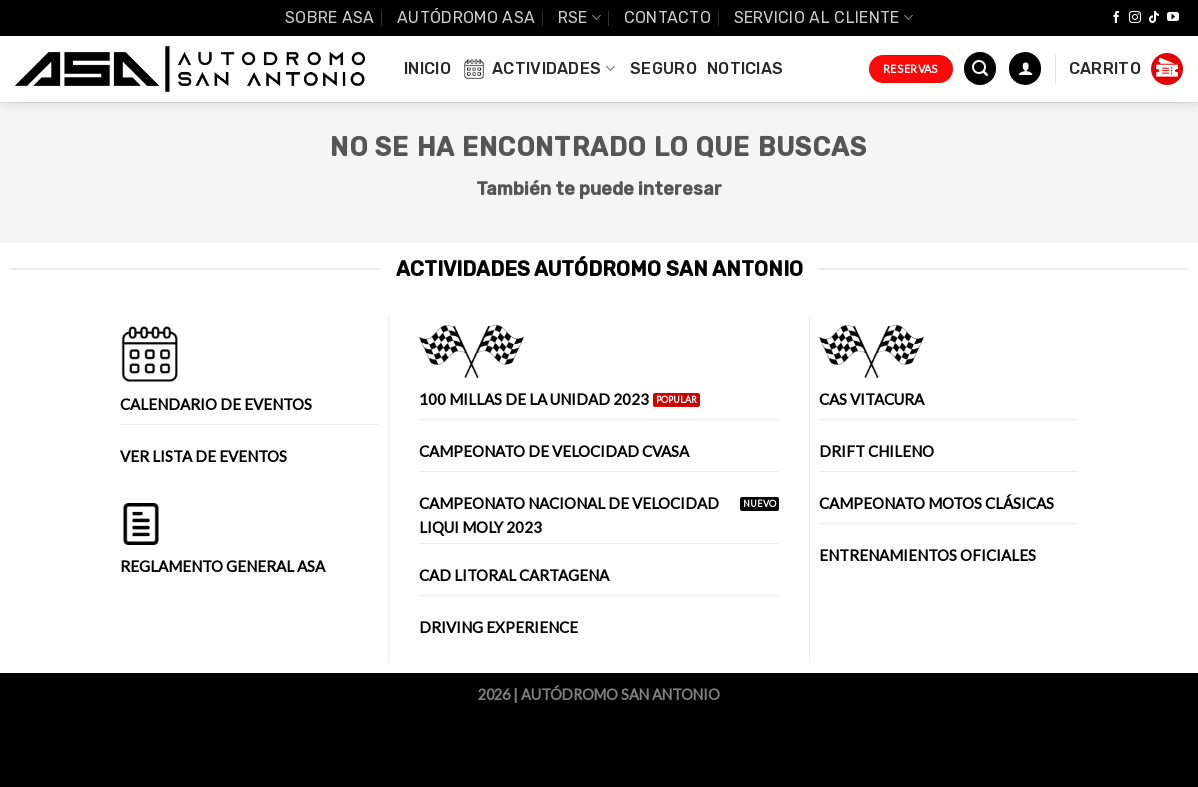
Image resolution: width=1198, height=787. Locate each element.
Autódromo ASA (466, 17)
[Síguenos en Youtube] (1173, 18)
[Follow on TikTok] (1154, 18)
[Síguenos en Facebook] (1116, 18)
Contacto (668, 17)
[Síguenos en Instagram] (1135, 18)
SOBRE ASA (330, 17)
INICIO (427, 68)
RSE (579, 17)
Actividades (538, 69)
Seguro (663, 68)
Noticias (745, 68)
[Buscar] (980, 68)
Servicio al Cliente (824, 17)
